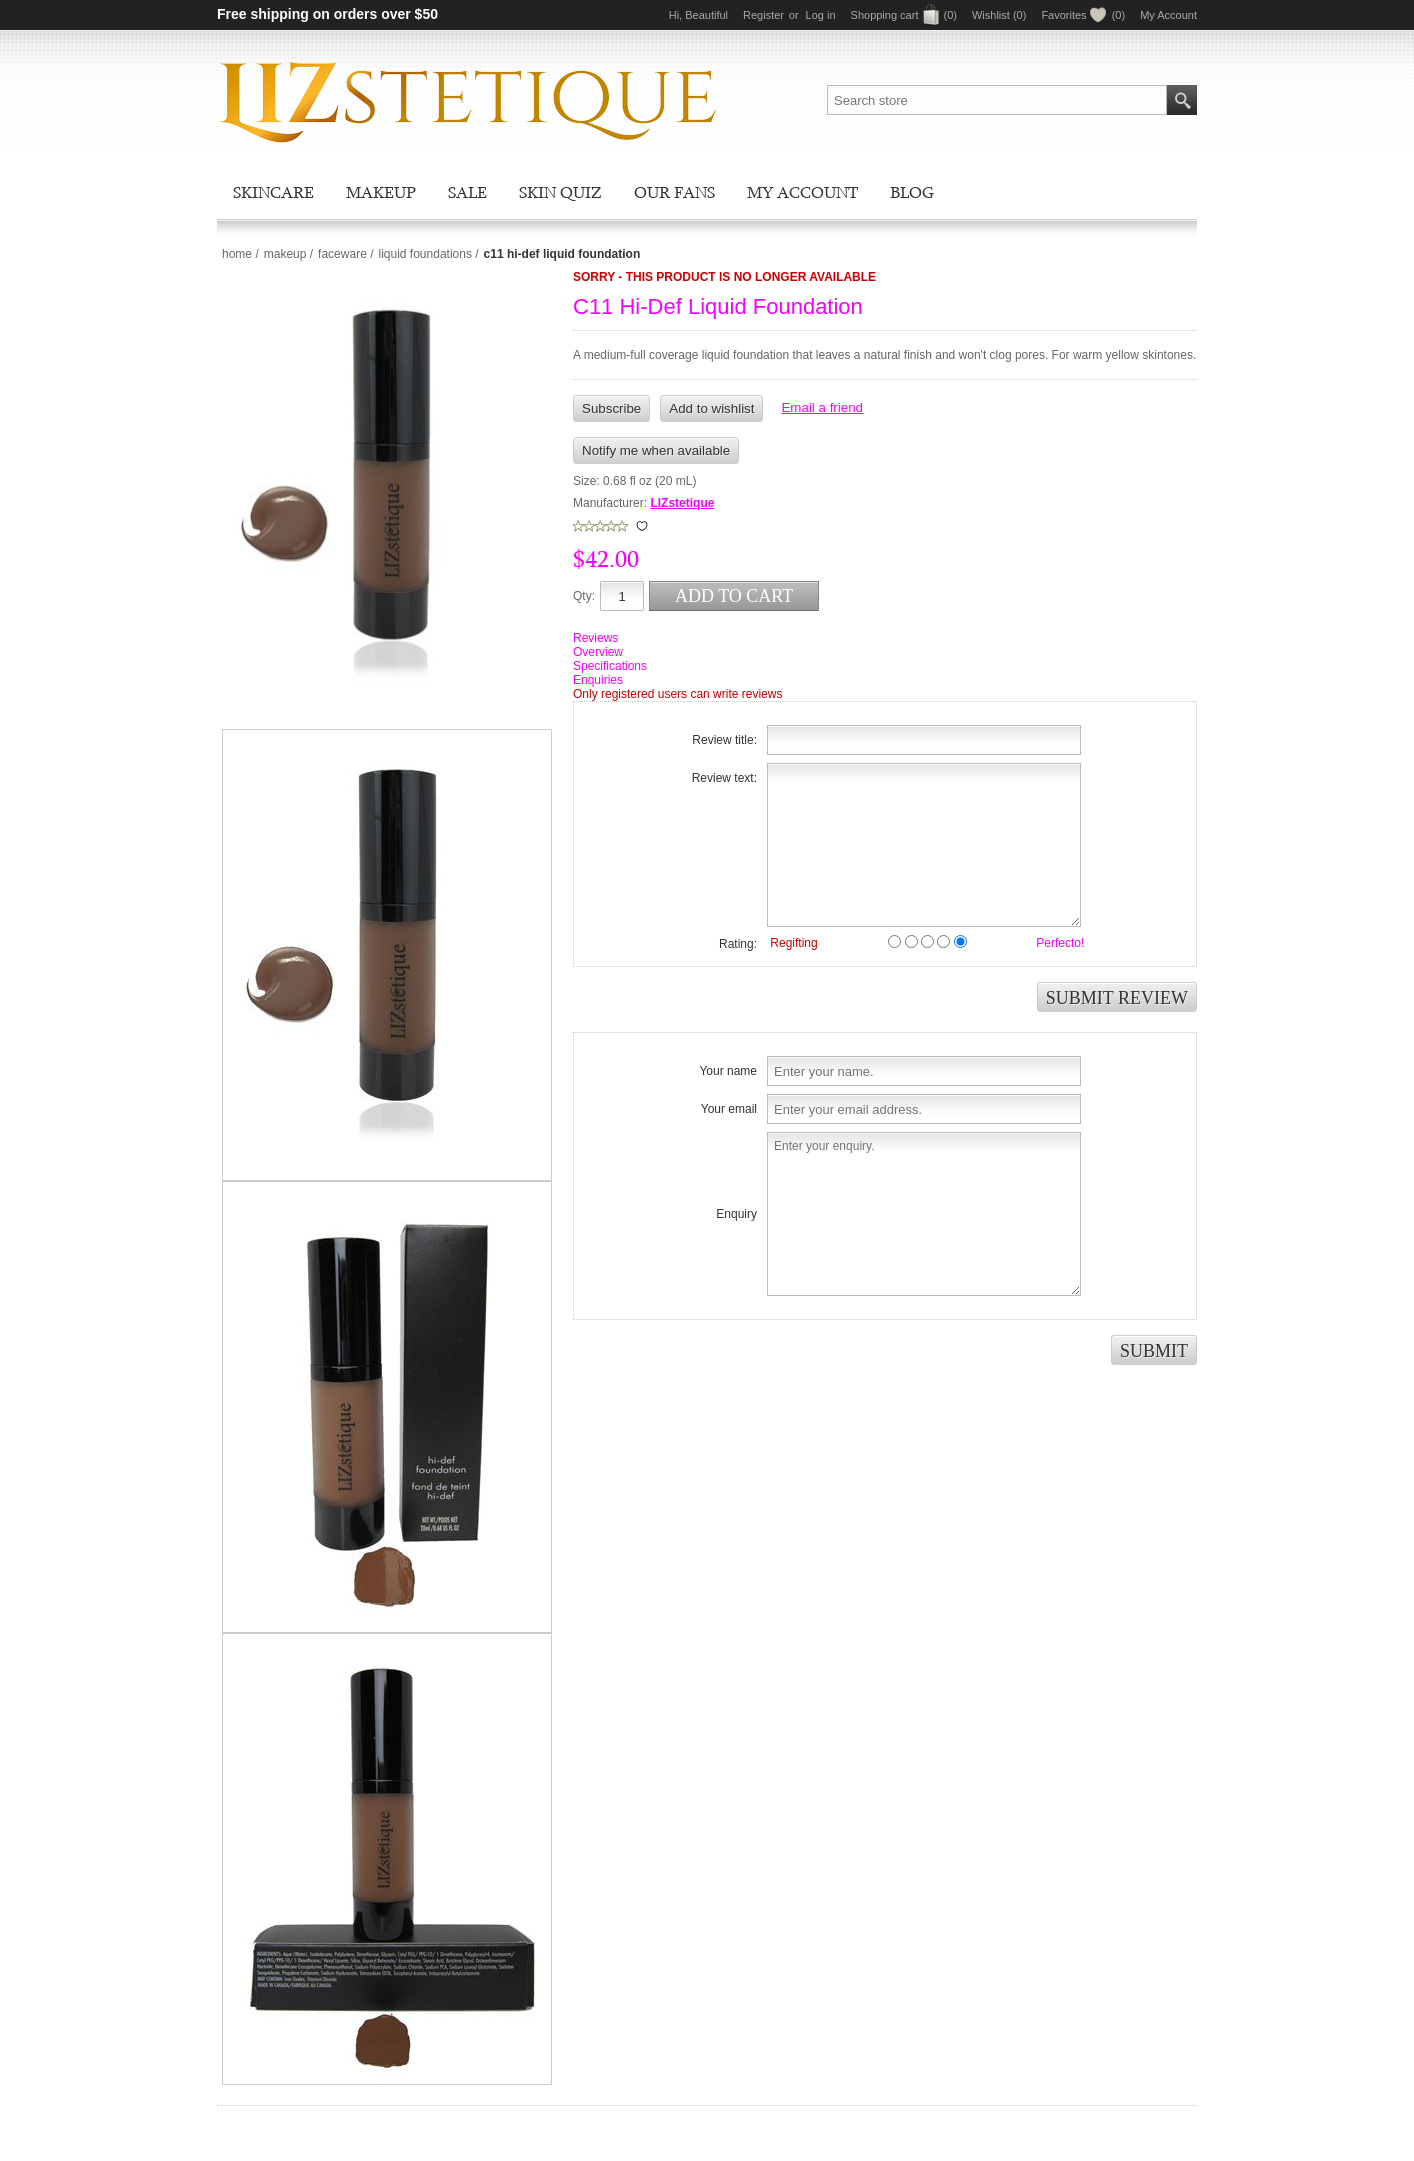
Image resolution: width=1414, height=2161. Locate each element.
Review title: (724, 740)
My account (802, 192)
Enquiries (598, 680)
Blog (912, 192)
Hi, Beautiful (698, 15)
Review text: (724, 778)
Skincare (273, 192)
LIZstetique (682, 503)
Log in (821, 15)
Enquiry (736, 1214)
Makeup (381, 192)
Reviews (595, 638)
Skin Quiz (560, 192)
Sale (467, 192)
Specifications (610, 666)
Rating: (738, 944)
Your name (728, 1071)
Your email (729, 1109)
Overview (598, 652)
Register (763, 15)
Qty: (584, 596)
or (794, 15)
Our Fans (674, 192)
